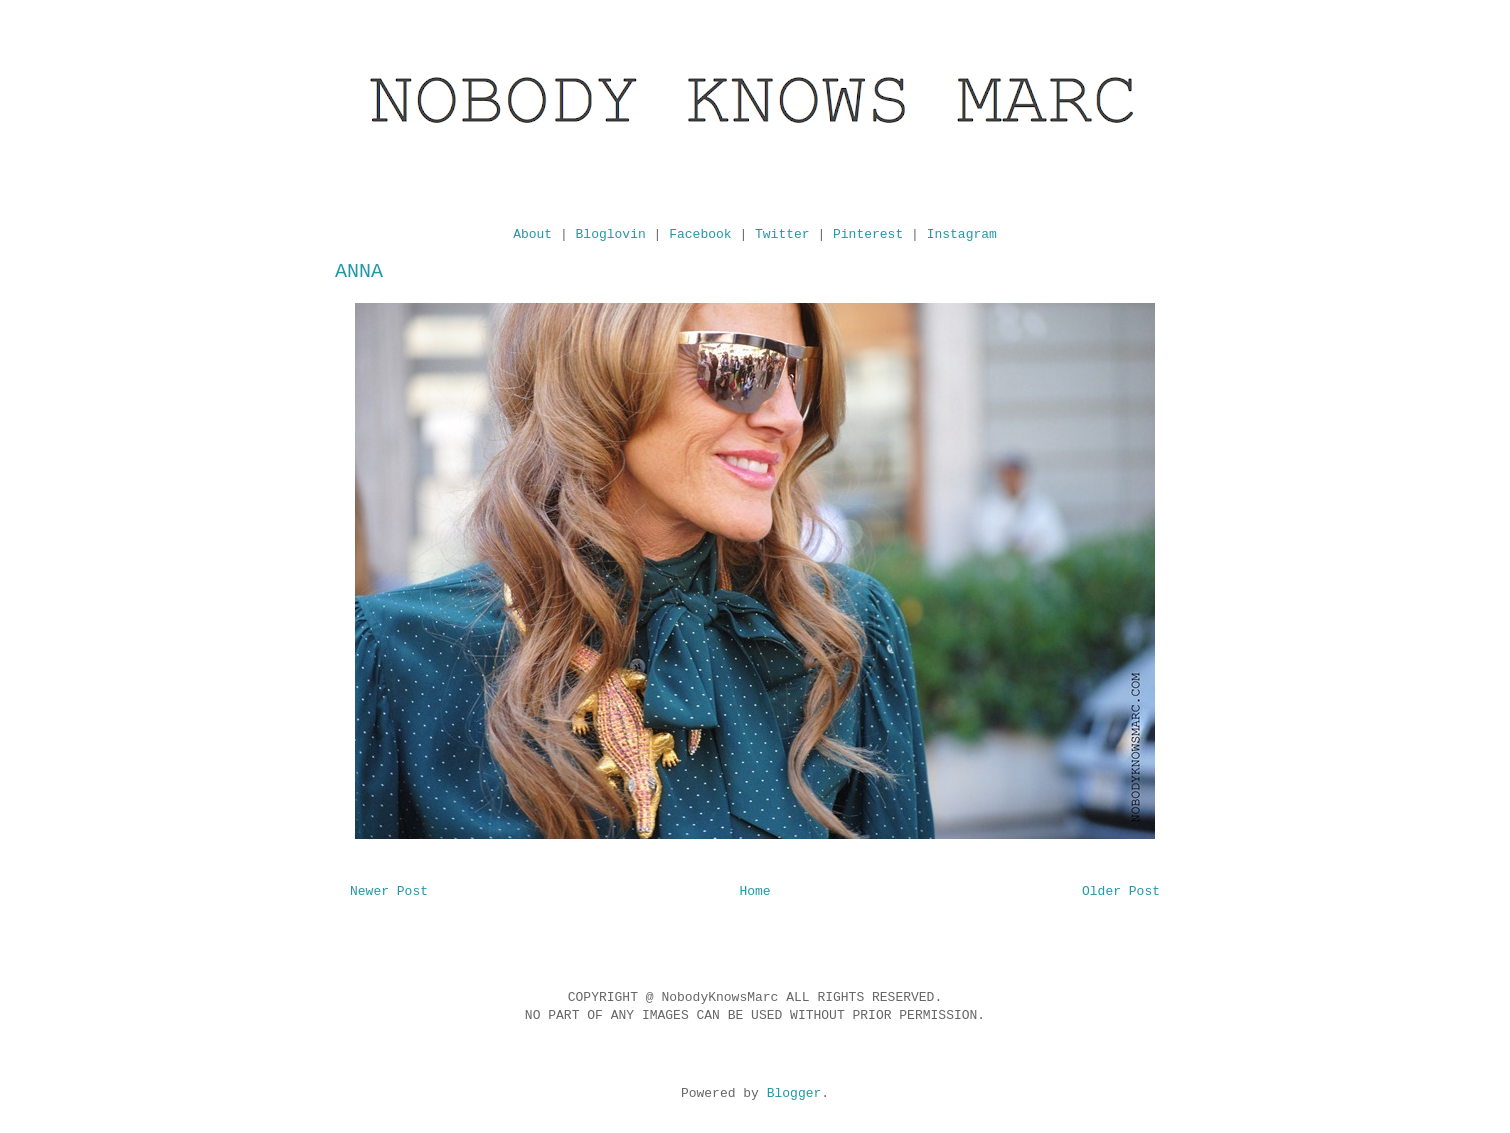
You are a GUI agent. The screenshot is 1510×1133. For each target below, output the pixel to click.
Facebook (700, 234)
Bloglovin (611, 234)
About (532, 234)
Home (754, 891)
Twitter (782, 234)
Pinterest (868, 234)
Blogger (794, 1093)
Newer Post (389, 891)
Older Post (1121, 891)
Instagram (962, 234)
